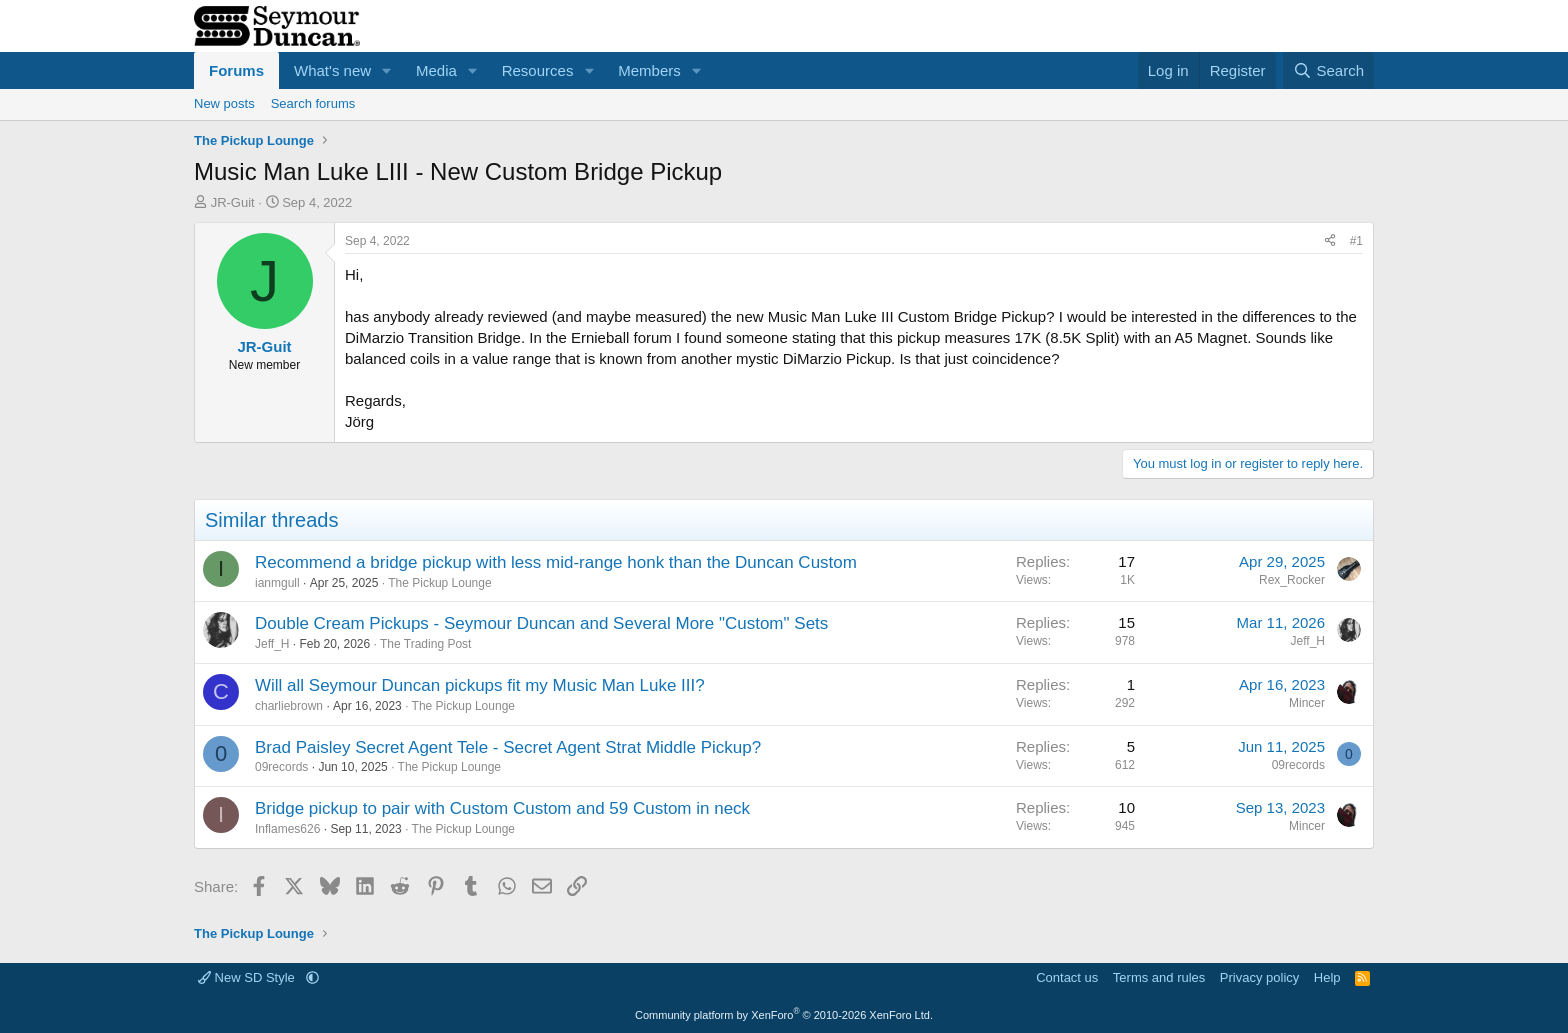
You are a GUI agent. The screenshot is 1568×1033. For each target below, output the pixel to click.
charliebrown (289, 706)
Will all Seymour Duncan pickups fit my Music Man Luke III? (480, 685)
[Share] (1330, 241)
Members (649, 70)
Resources (538, 70)
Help (1327, 977)
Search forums (313, 103)
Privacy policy (1259, 977)
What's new (332, 70)
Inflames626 (287, 829)
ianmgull (277, 583)
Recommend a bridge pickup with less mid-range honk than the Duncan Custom (556, 562)
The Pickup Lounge (439, 583)
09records (281, 767)
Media (436, 70)
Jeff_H (272, 644)
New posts (224, 103)
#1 (1356, 241)
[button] (387, 70)
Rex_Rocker (1292, 580)
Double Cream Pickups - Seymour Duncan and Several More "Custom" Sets (541, 623)
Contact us (1067, 977)
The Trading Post (425, 644)
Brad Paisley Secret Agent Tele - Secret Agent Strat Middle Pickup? (508, 747)
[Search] (1328, 70)
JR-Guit (233, 202)
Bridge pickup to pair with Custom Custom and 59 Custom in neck (502, 808)
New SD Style (248, 977)
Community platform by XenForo (784, 1015)
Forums (236, 70)
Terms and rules (1159, 977)
